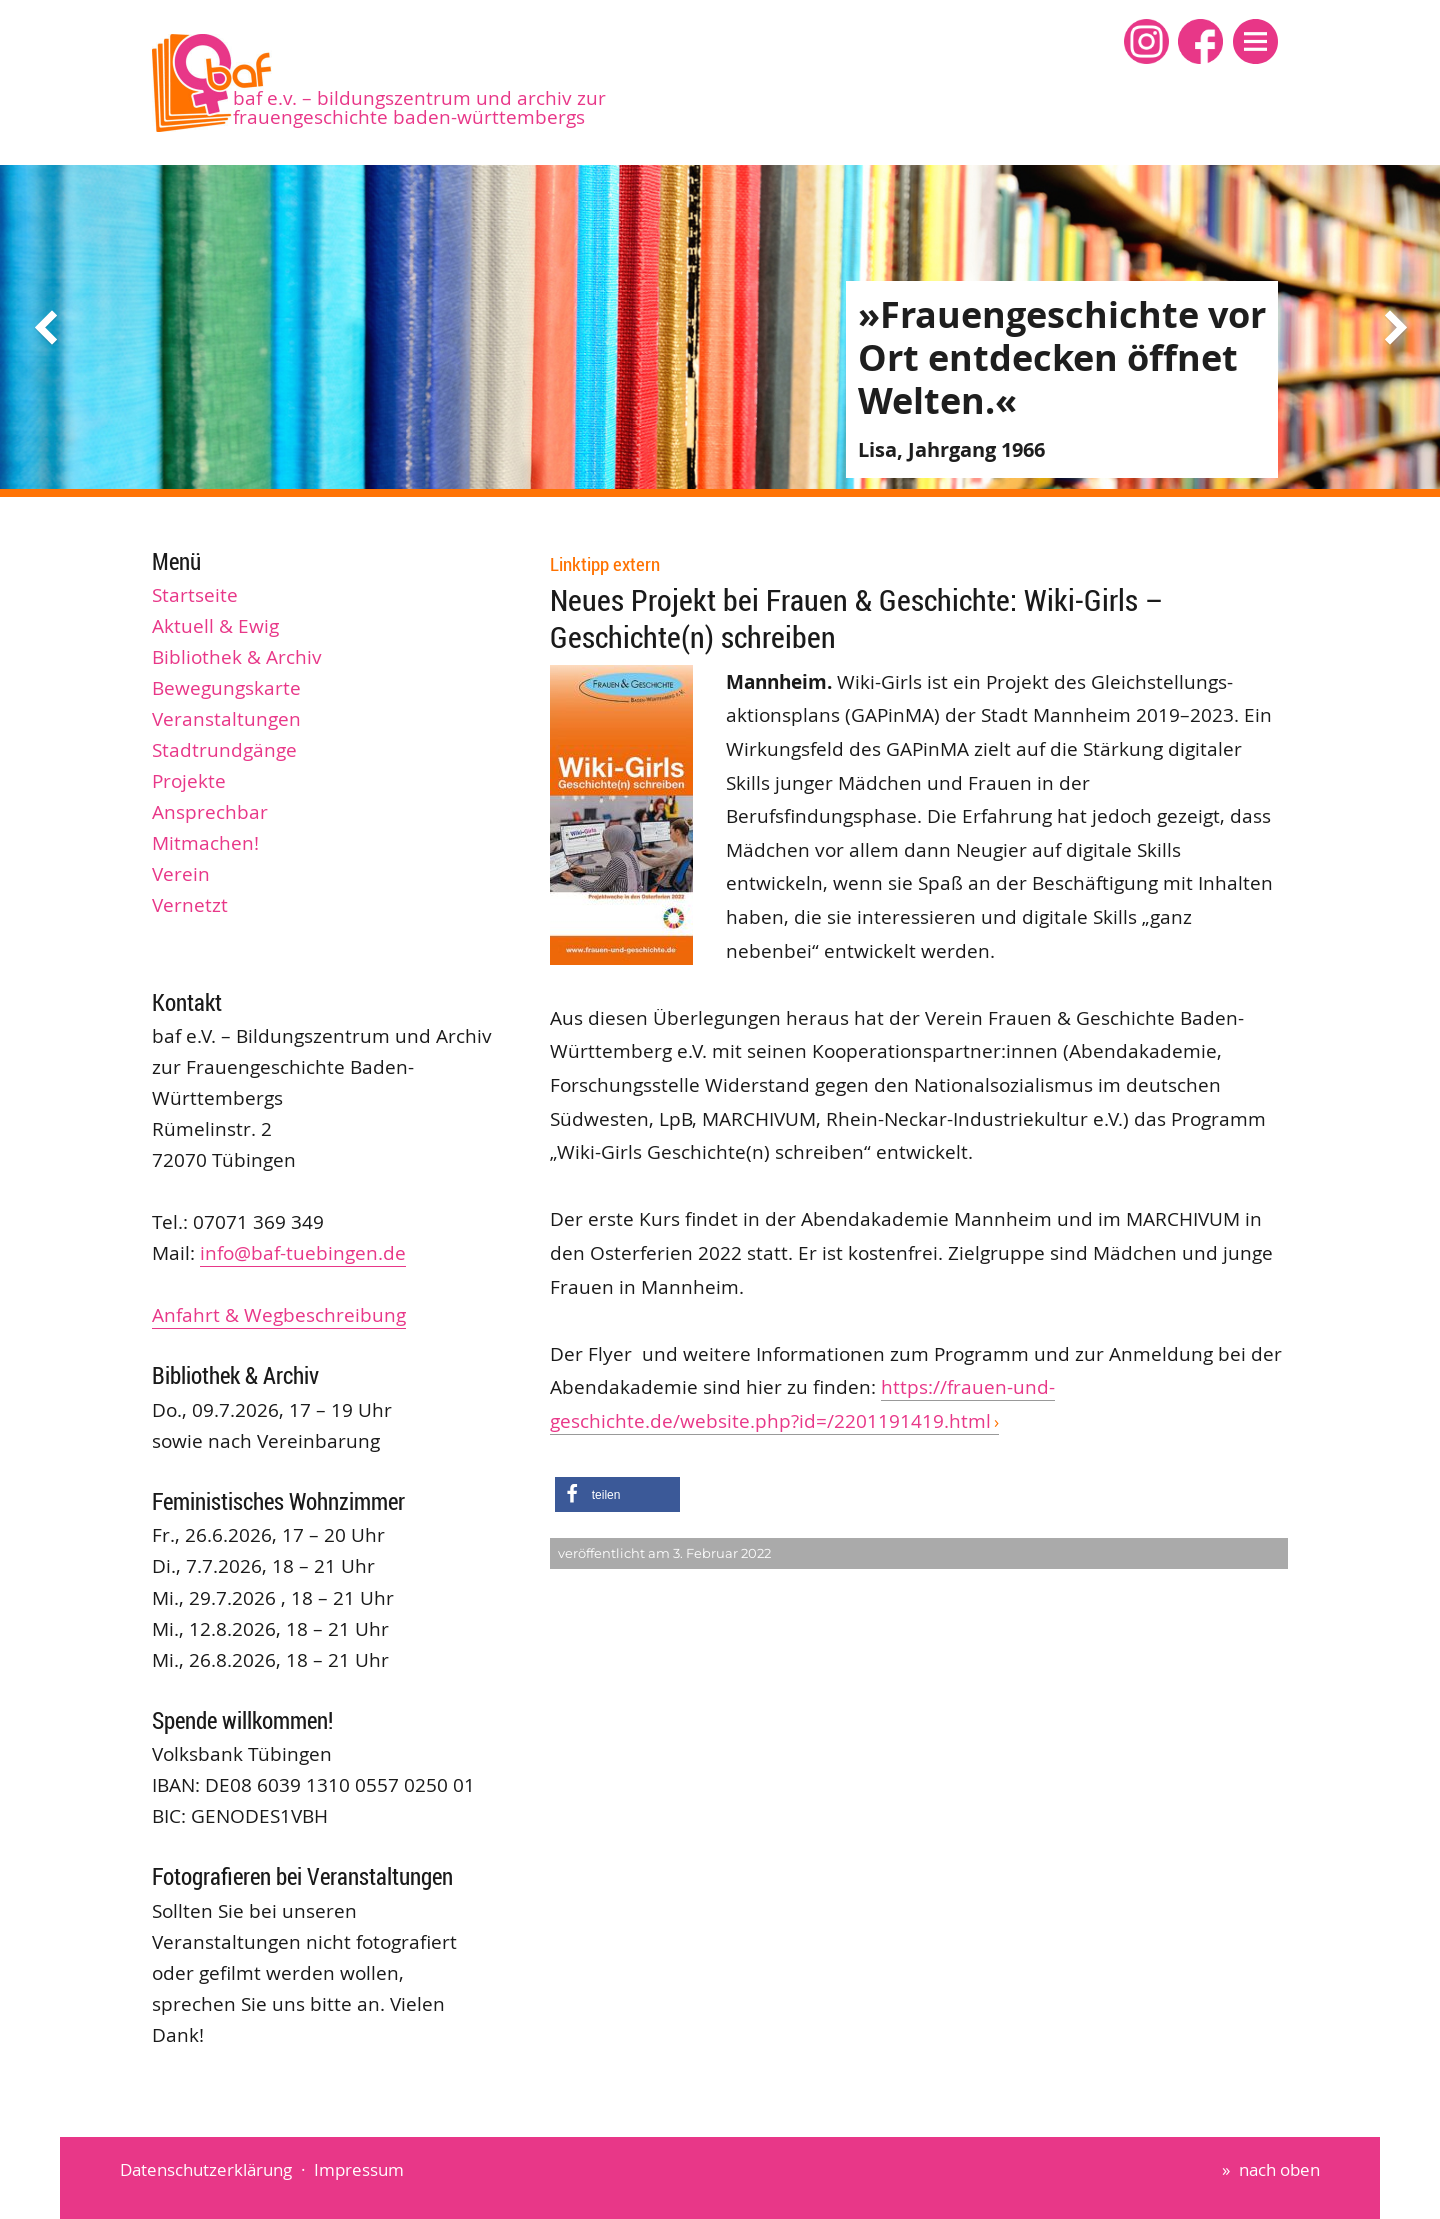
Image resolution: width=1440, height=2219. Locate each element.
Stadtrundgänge (224, 750)
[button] (1255, 41)
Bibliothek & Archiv (237, 657)
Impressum (359, 2169)
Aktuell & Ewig (215, 626)
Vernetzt (190, 905)
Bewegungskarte (226, 688)
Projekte (189, 781)
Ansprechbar (210, 812)
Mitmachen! (205, 843)
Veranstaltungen (226, 719)
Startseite (195, 595)
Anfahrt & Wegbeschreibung (279, 1315)
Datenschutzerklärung (206, 2169)
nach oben (1279, 2169)
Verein (181, 874)
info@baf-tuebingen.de (303, 1253)
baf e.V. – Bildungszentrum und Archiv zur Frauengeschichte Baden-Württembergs (419, 107)
